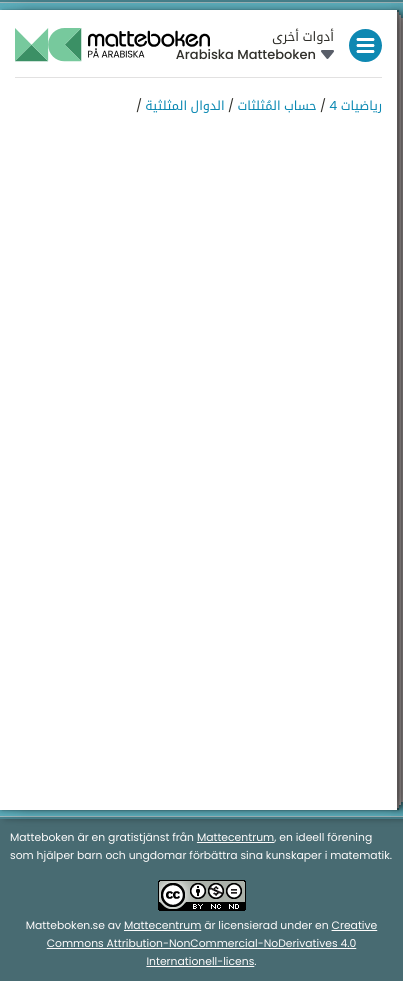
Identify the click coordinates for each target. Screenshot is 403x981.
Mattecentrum (235, 837)
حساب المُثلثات (276, 106)
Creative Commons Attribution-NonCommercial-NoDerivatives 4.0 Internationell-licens (212, 943)
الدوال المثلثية (184, 106)
